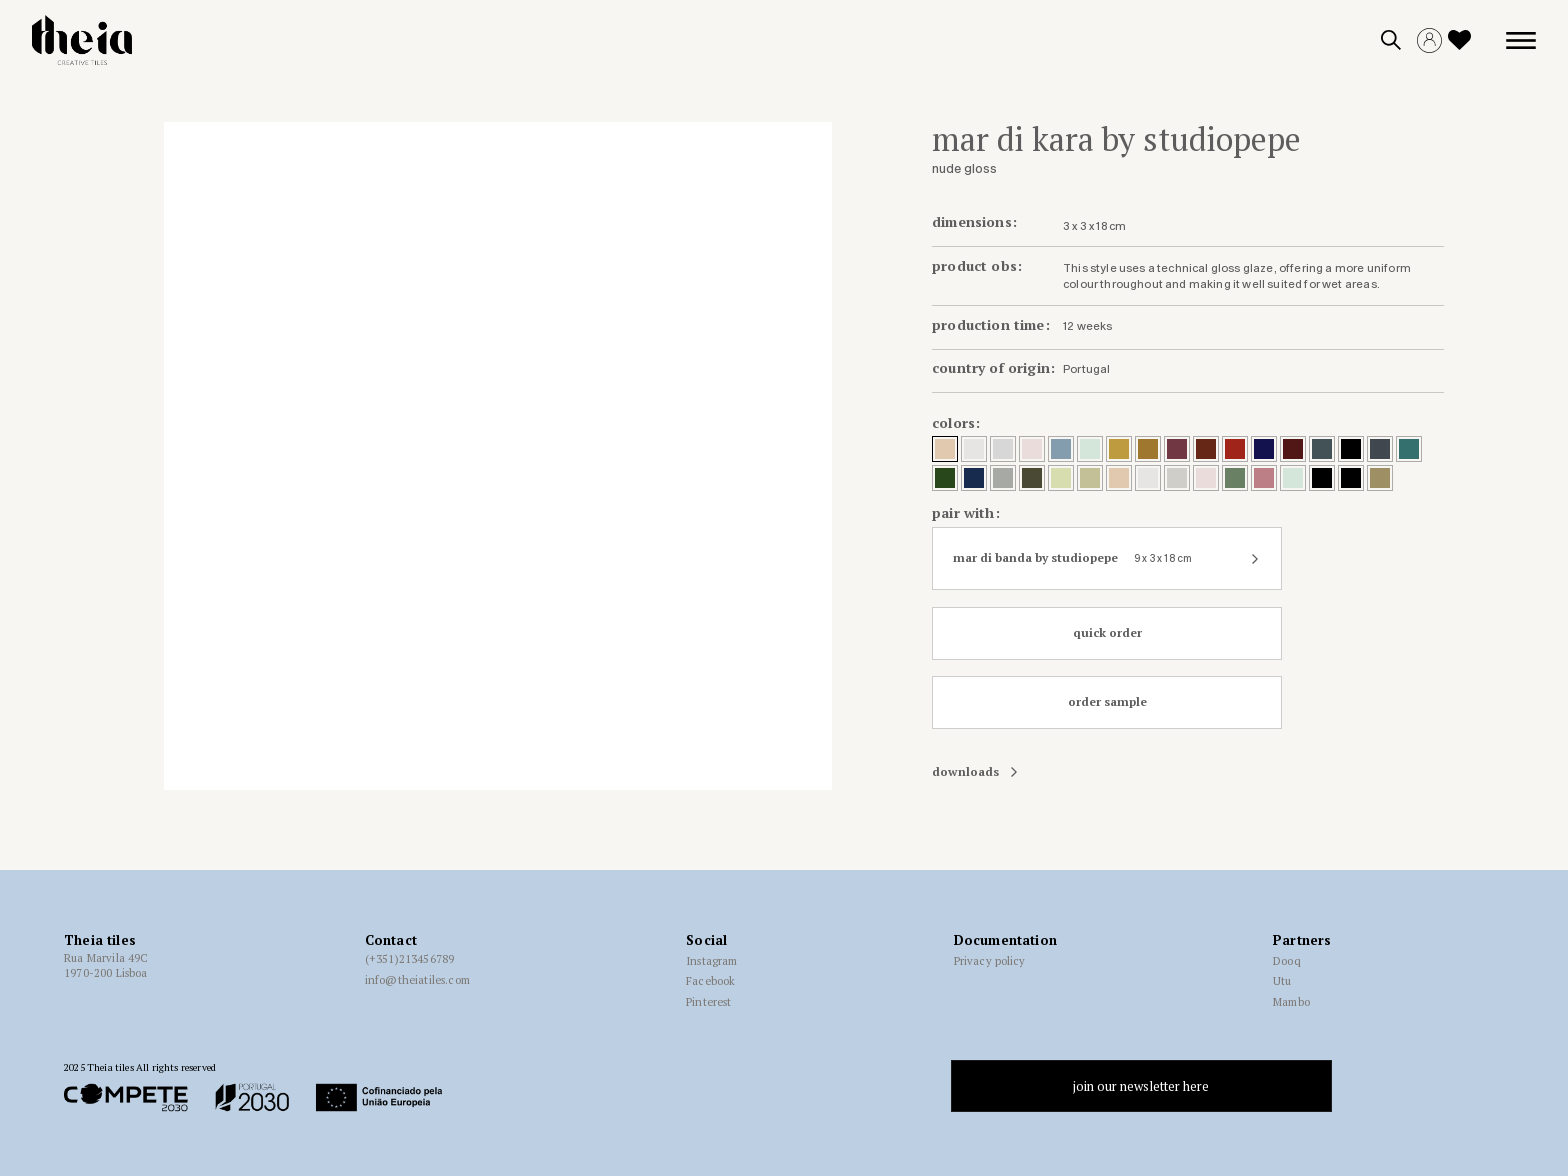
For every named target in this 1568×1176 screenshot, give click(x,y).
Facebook (710, 981)
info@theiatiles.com (417, 980)
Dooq (1287, 961)
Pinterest (708, 1002)
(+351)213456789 (410, 959)
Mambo (1291, 1002)
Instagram (711, 961)
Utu (1282, 981)
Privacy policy (990, 961)
